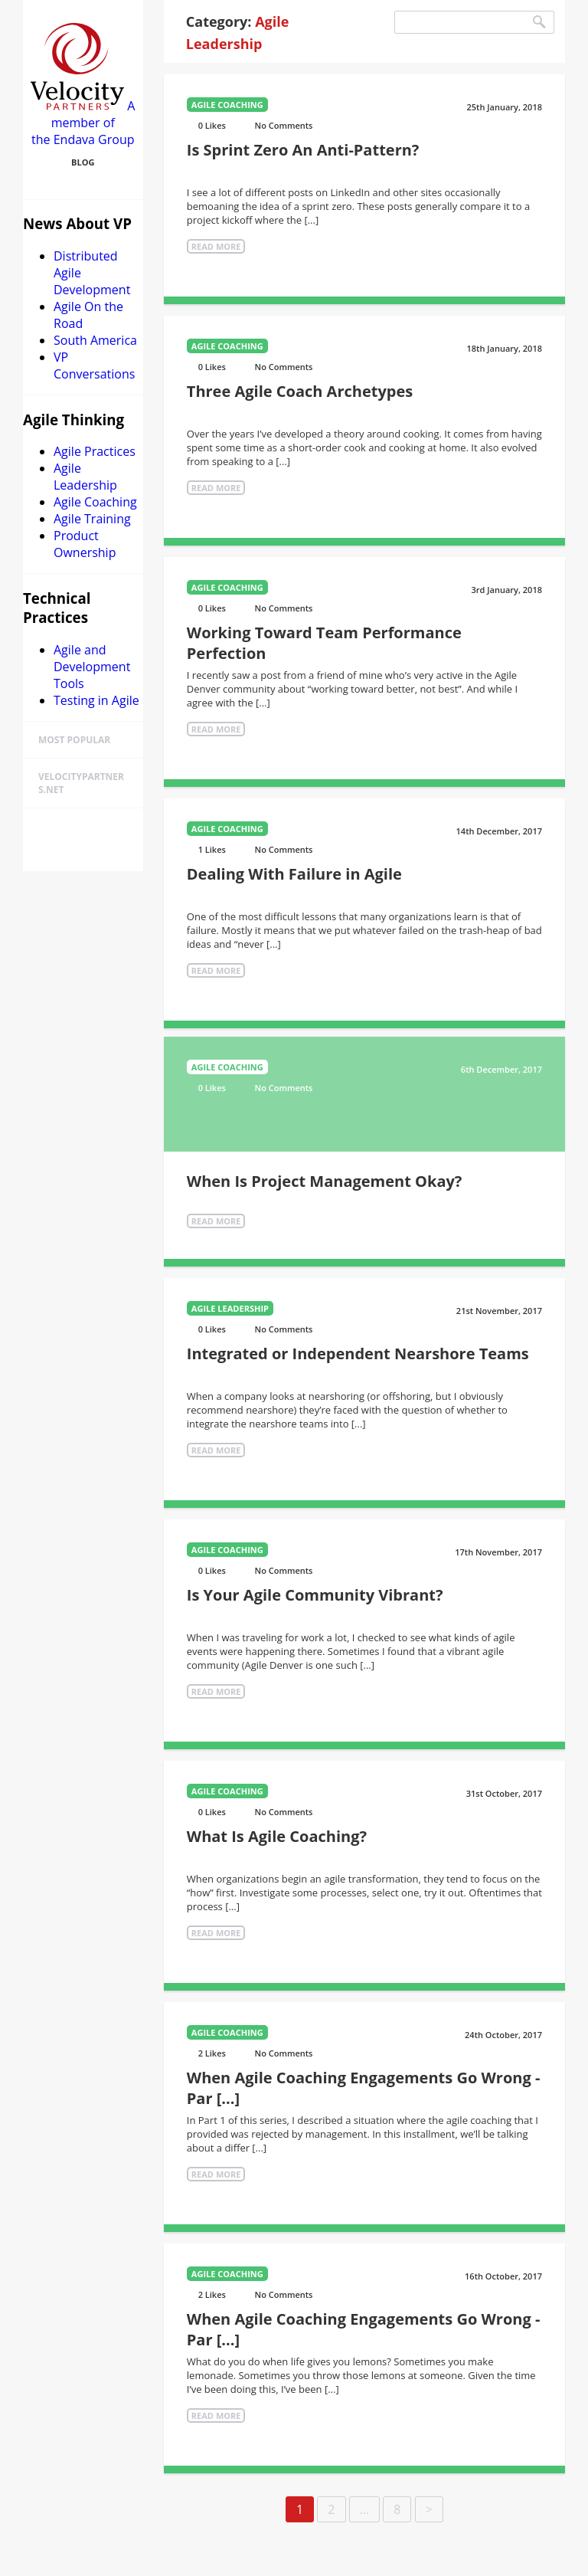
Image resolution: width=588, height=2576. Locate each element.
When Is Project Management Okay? (324, 1181)
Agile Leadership (85, 476)
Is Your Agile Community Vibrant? (315, 1595)
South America (95, 340)
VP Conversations (94, 365)
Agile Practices (95, 451)
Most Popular (74, 739)
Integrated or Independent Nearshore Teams (358, 1353)
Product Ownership (85, 544)
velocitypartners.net (81, 783)
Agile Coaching (95, 501)
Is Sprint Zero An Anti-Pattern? (303, 149)
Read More (216, 246)
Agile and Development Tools (92, 666)
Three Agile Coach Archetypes (300, 391)
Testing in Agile (96, 700)
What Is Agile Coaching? (277, 1836)
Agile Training (92, 518)
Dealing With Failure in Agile (294, 874)
